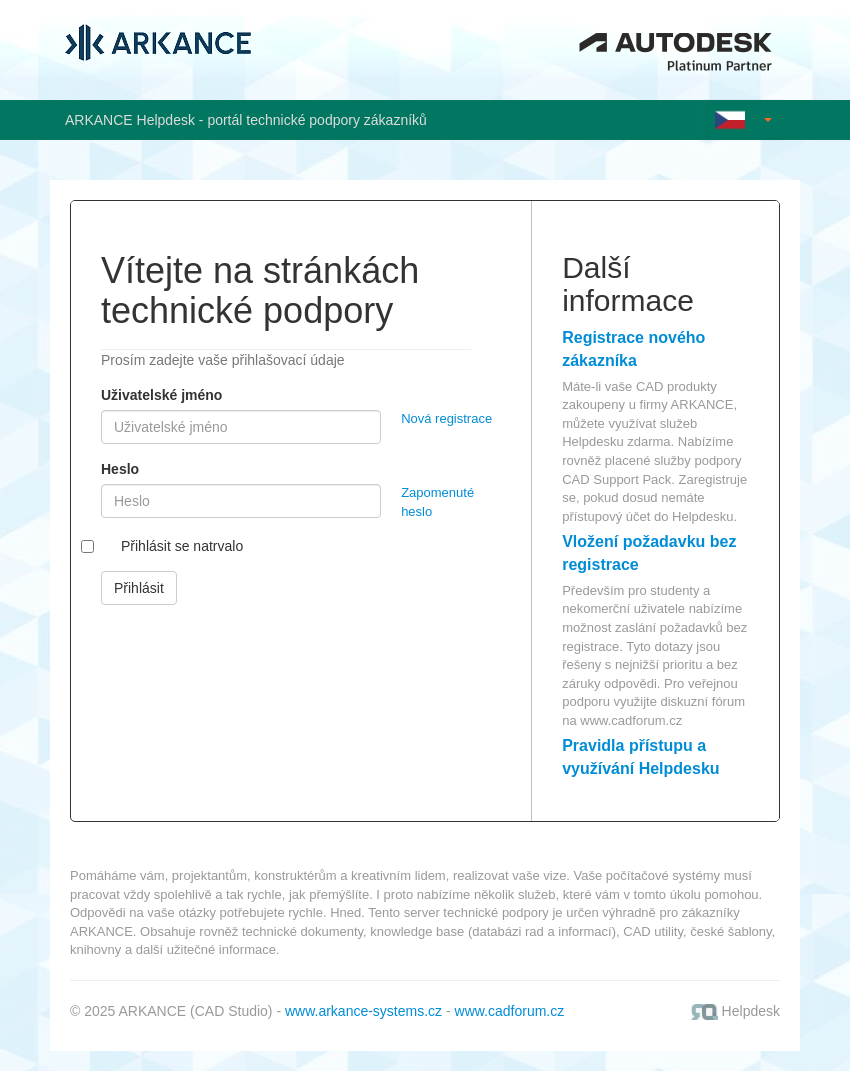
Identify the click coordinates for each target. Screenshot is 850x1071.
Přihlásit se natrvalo (182, 546)
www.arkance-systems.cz (363, 1011)
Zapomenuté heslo (437, 502)
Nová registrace (446, 418)
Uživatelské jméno (161, 395)
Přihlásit (139, 588)
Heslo (120, 469)
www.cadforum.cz (631, 720)
